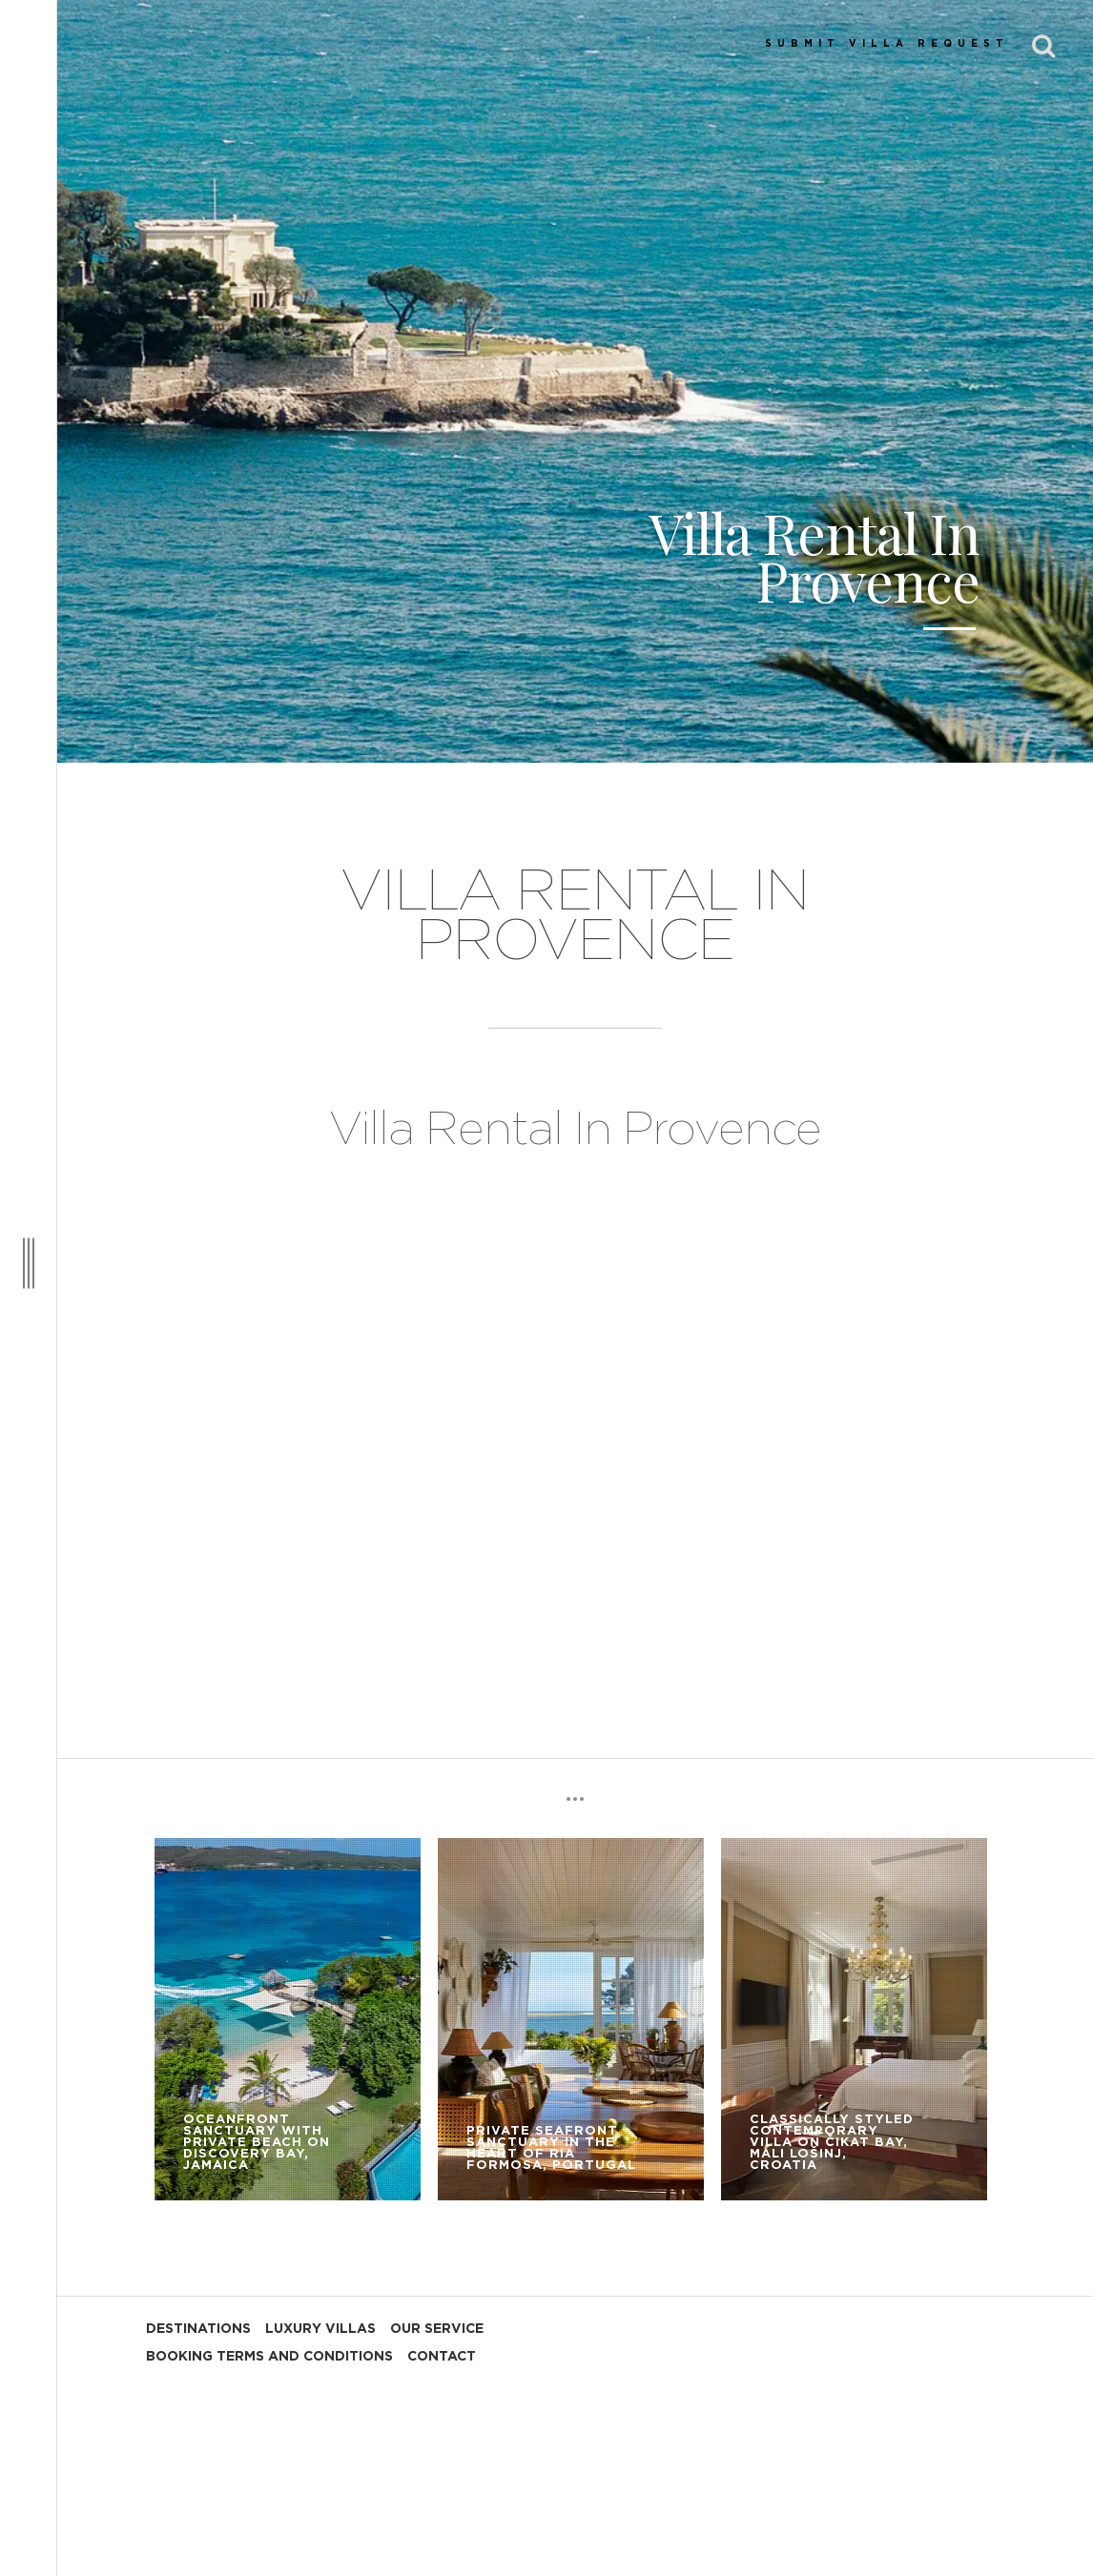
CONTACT (441, 2356)
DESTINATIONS (198, 2329)
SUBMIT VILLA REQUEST (887, 44)
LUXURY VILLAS (320, 2329)
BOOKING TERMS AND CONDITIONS (269, 2356)
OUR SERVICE (437, 2329)
